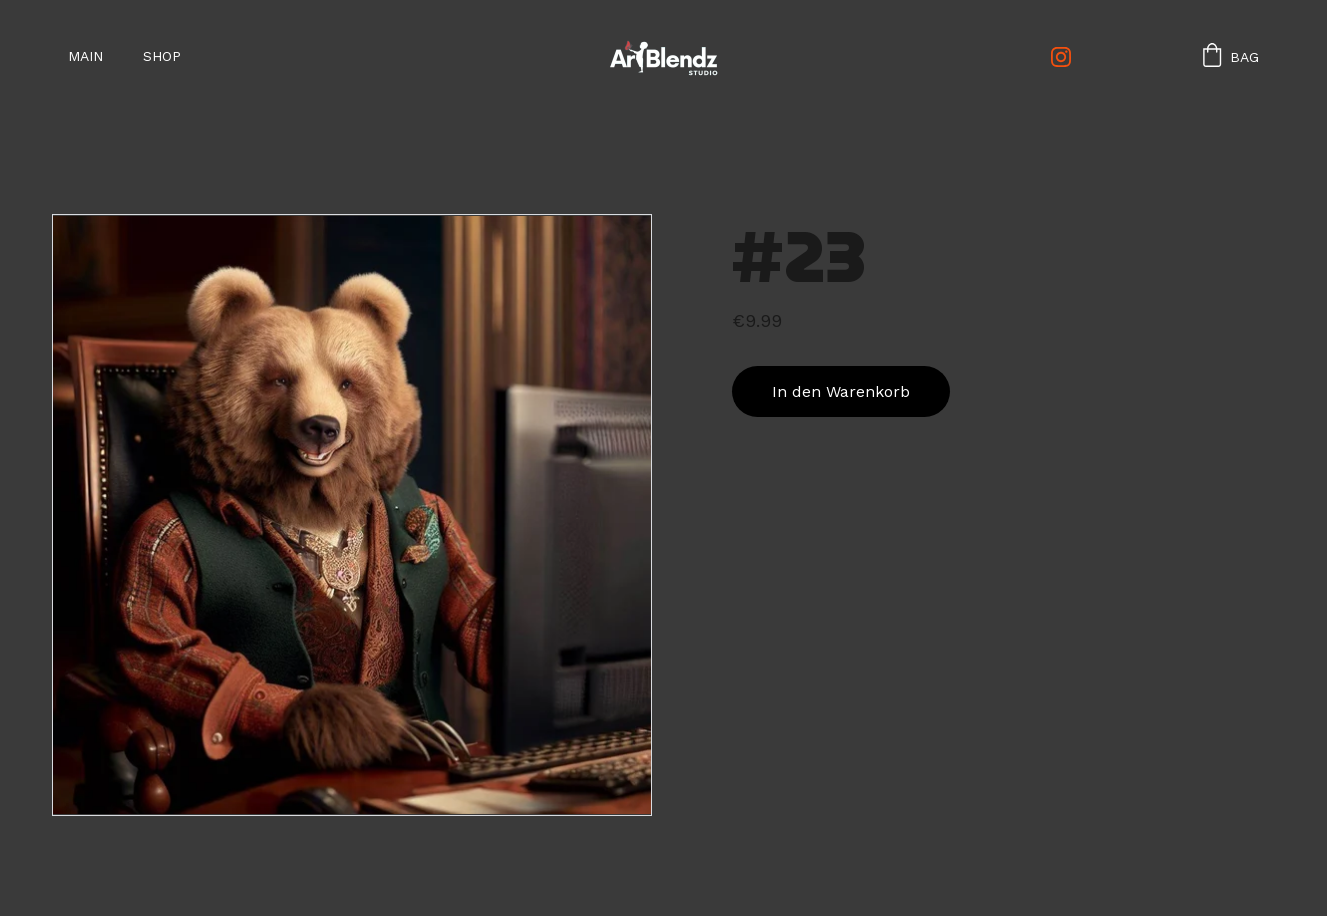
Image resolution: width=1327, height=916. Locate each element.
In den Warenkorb (841, 391)
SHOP (162, 56)
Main (85, 56)
